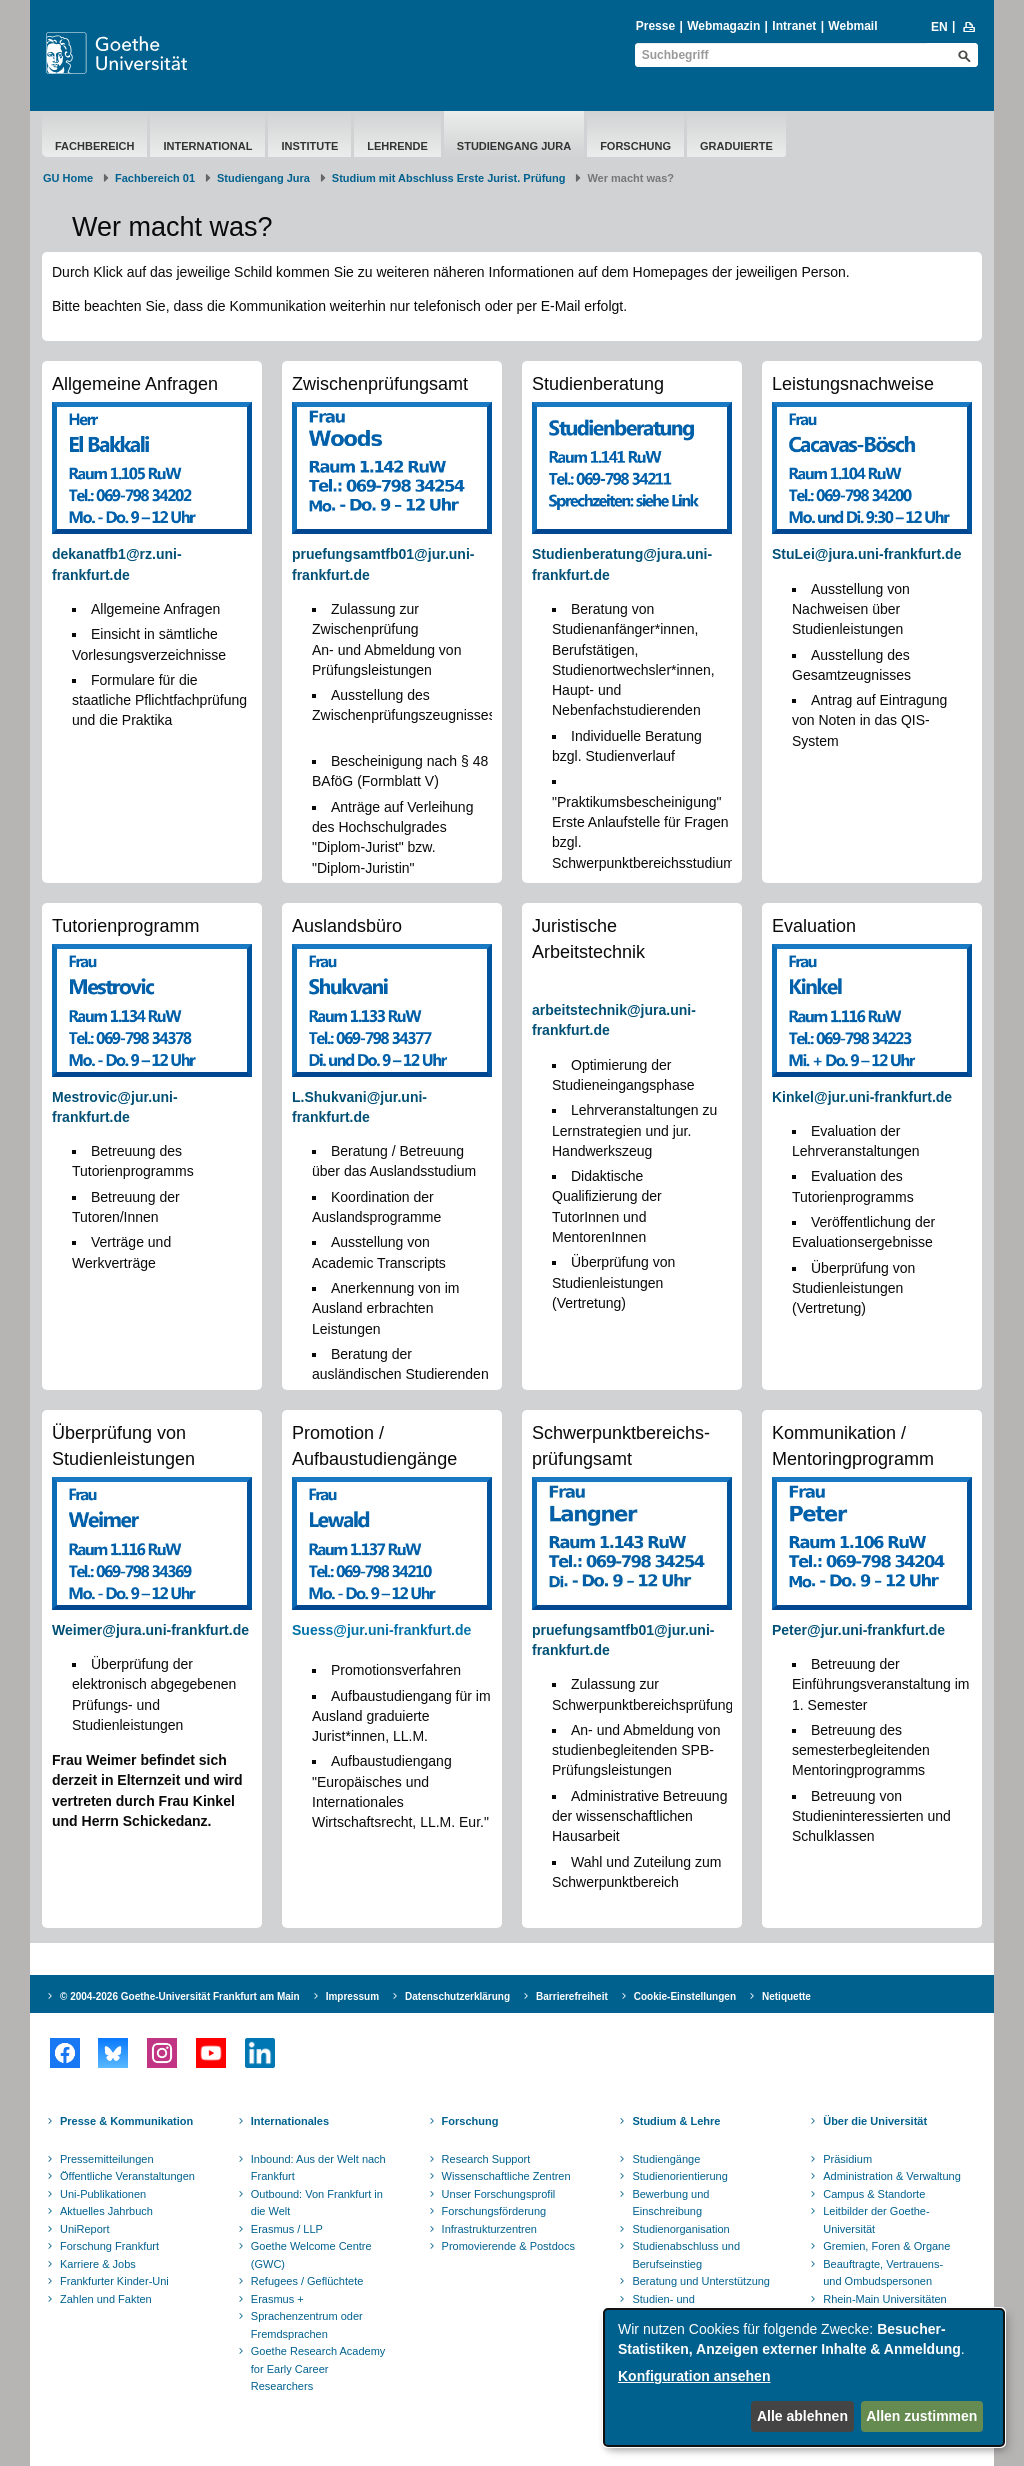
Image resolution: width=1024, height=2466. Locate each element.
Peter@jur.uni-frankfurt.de (858, 1630)
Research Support (486, 2159)
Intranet (794, 26)
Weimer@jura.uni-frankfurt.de (150, 1630)
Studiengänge (666, 2159)
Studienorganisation (680, 2229)
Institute (309, 146)
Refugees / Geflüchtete (307, 2281)
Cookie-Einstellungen (685, 1996)
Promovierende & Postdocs (508, 2246)
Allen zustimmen (921, 2416)
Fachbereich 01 (155, 178)
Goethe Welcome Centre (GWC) (311, 2255)
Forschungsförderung (494, 2211)
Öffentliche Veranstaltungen (127, 2176)
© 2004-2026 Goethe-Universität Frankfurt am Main (180, 1996)
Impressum (352, 1996)
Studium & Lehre (676, 2121)
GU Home (68, 178)
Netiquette (786, 1996)
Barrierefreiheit (572, 1996)
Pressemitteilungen (107, 2159)
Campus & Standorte (874, 2194)
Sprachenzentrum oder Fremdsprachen (307, 2325)
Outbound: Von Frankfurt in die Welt (317, 2203)
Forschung (635, 146)
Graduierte (736, 146)
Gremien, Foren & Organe (886, 2246)
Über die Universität (875, 2121)
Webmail (852, 26)
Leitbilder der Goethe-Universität (876, 2220)
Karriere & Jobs (98, 2264)
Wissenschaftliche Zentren (506, 2176)
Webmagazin (723, 26)
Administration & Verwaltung (892, 2176)
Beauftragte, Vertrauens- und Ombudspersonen (883, 2273)
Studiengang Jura (514, 146)
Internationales (290, 2121)
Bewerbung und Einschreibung (670, 2203)
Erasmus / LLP (287, 2229)
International (207, 146)
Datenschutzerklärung (457, 1996)
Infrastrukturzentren (489, 2229)
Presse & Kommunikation (126, 2121)
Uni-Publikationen (103, 2194)
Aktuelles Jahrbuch (106, 2211)
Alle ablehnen (802, 2416)
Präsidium (847, 2159)
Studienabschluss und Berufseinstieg (686, 2255)
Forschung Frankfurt (109, 2246)
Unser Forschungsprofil (499, 2194)
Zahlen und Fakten (106, 2299)
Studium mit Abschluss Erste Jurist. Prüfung (449, 178)
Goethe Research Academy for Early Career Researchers (318, 2368)
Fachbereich (94, 146)
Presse (655, 26)
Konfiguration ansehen (694, 2376)
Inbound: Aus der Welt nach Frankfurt (318, 2168)
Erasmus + (277, 2299)
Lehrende (397, 146)
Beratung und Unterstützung (701, 2281)
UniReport (85, 2229)
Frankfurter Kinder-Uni (114, 2281)
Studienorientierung (679, 2176)
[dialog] (804, 2377)
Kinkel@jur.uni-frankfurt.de (862, 1097)
